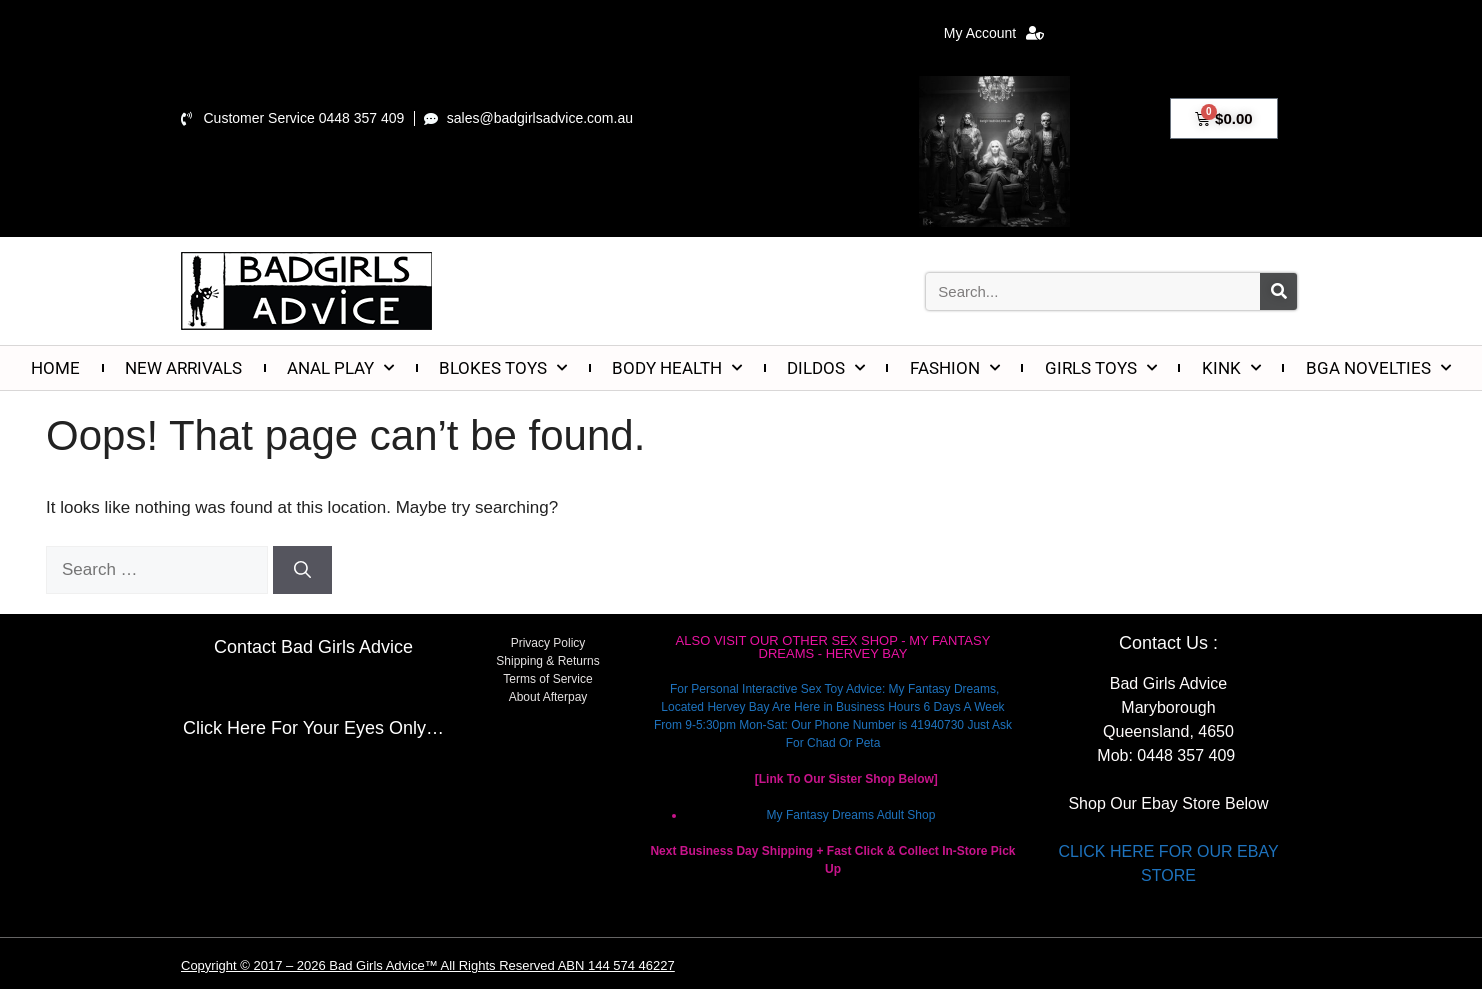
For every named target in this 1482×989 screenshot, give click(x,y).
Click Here (224, 728)
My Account (994, 33)
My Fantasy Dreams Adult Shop (851, 815)
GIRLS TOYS (1101, 368)
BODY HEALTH (677, 368)
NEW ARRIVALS (183, 368)
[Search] (1278, 291)
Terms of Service (547, 679)
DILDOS (826, 368)
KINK (1231, 368)
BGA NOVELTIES (1378, 368)
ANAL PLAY (340, 368)
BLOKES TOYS (503, 368)
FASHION (955, 368)
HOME (55, 368)
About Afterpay (548, 697)
